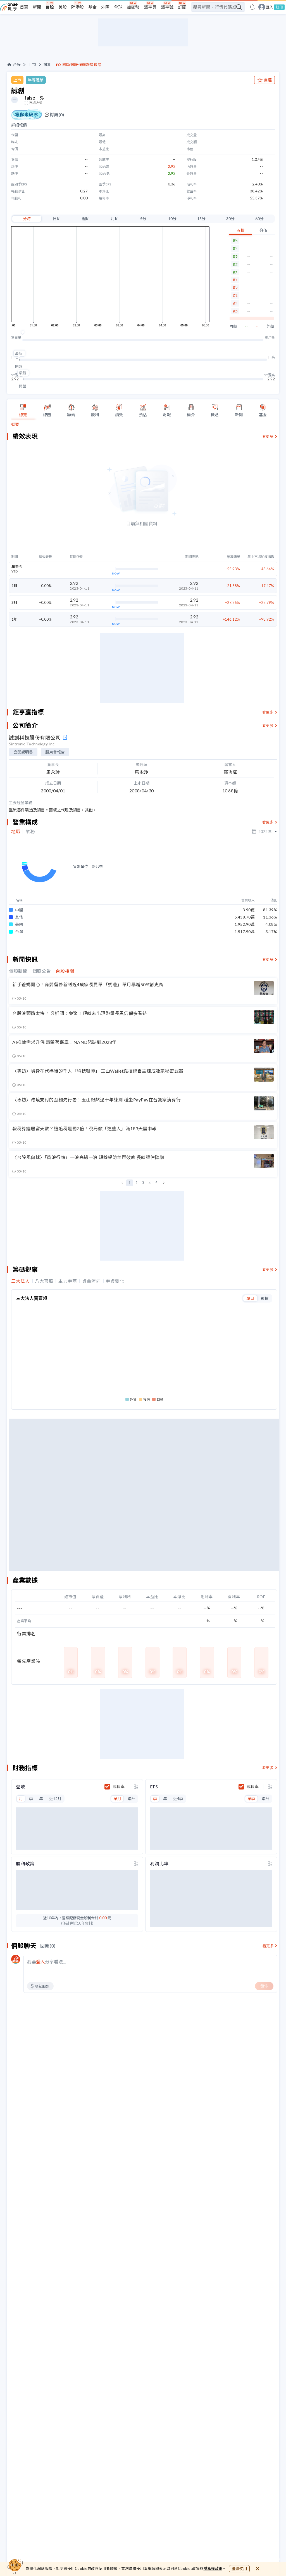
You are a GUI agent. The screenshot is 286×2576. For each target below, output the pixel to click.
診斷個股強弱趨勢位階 (81, 65)
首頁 (24, 7)
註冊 (279, 7)
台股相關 (65, 952)
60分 (259, 218)
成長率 (119, 1768)
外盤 (270, 326)
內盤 (233, 326)
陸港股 (77, 7)
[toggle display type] (136, 1768)
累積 (264, 1279)
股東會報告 (55, 752)
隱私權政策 (213, 2568)
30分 (230, 218)
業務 (30, 831)
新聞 (37, 7)
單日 (250, 1279)
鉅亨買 (150, 7)
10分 (172, 218)
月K (114, 218)
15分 (201, 218)
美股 (62, 7)
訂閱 (182, 7)
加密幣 (133, 7)
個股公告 (41, 952)
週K (85, 218)
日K (56, 218)
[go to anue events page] (252, 7)
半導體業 (36, 79)
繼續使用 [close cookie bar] (239, 2568)
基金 (92, 7)
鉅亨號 (167, 7)
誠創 (47, 65)
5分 (143, 218)
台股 (50, 7)
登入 (269, 7)
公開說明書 (23, 752)
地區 (15, 831)
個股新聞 (18, 952)
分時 (27, 218)
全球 (118, 7)
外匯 (105, 7)
